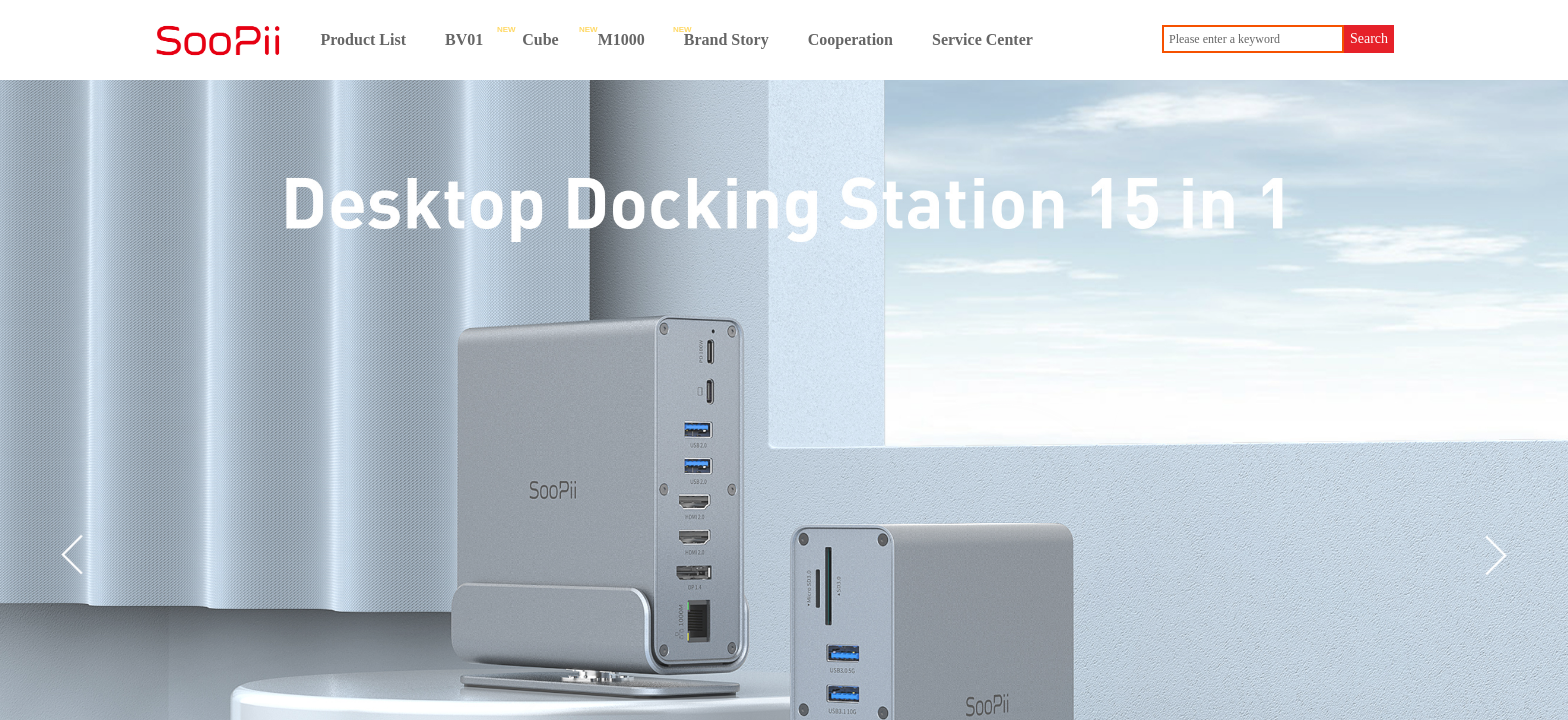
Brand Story (726, 39)
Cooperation (850, 39)
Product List (363, 39)
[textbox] (1253, 39)
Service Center (982, 39)
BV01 (464, 39)
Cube (540, 39)
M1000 (621, 39)
